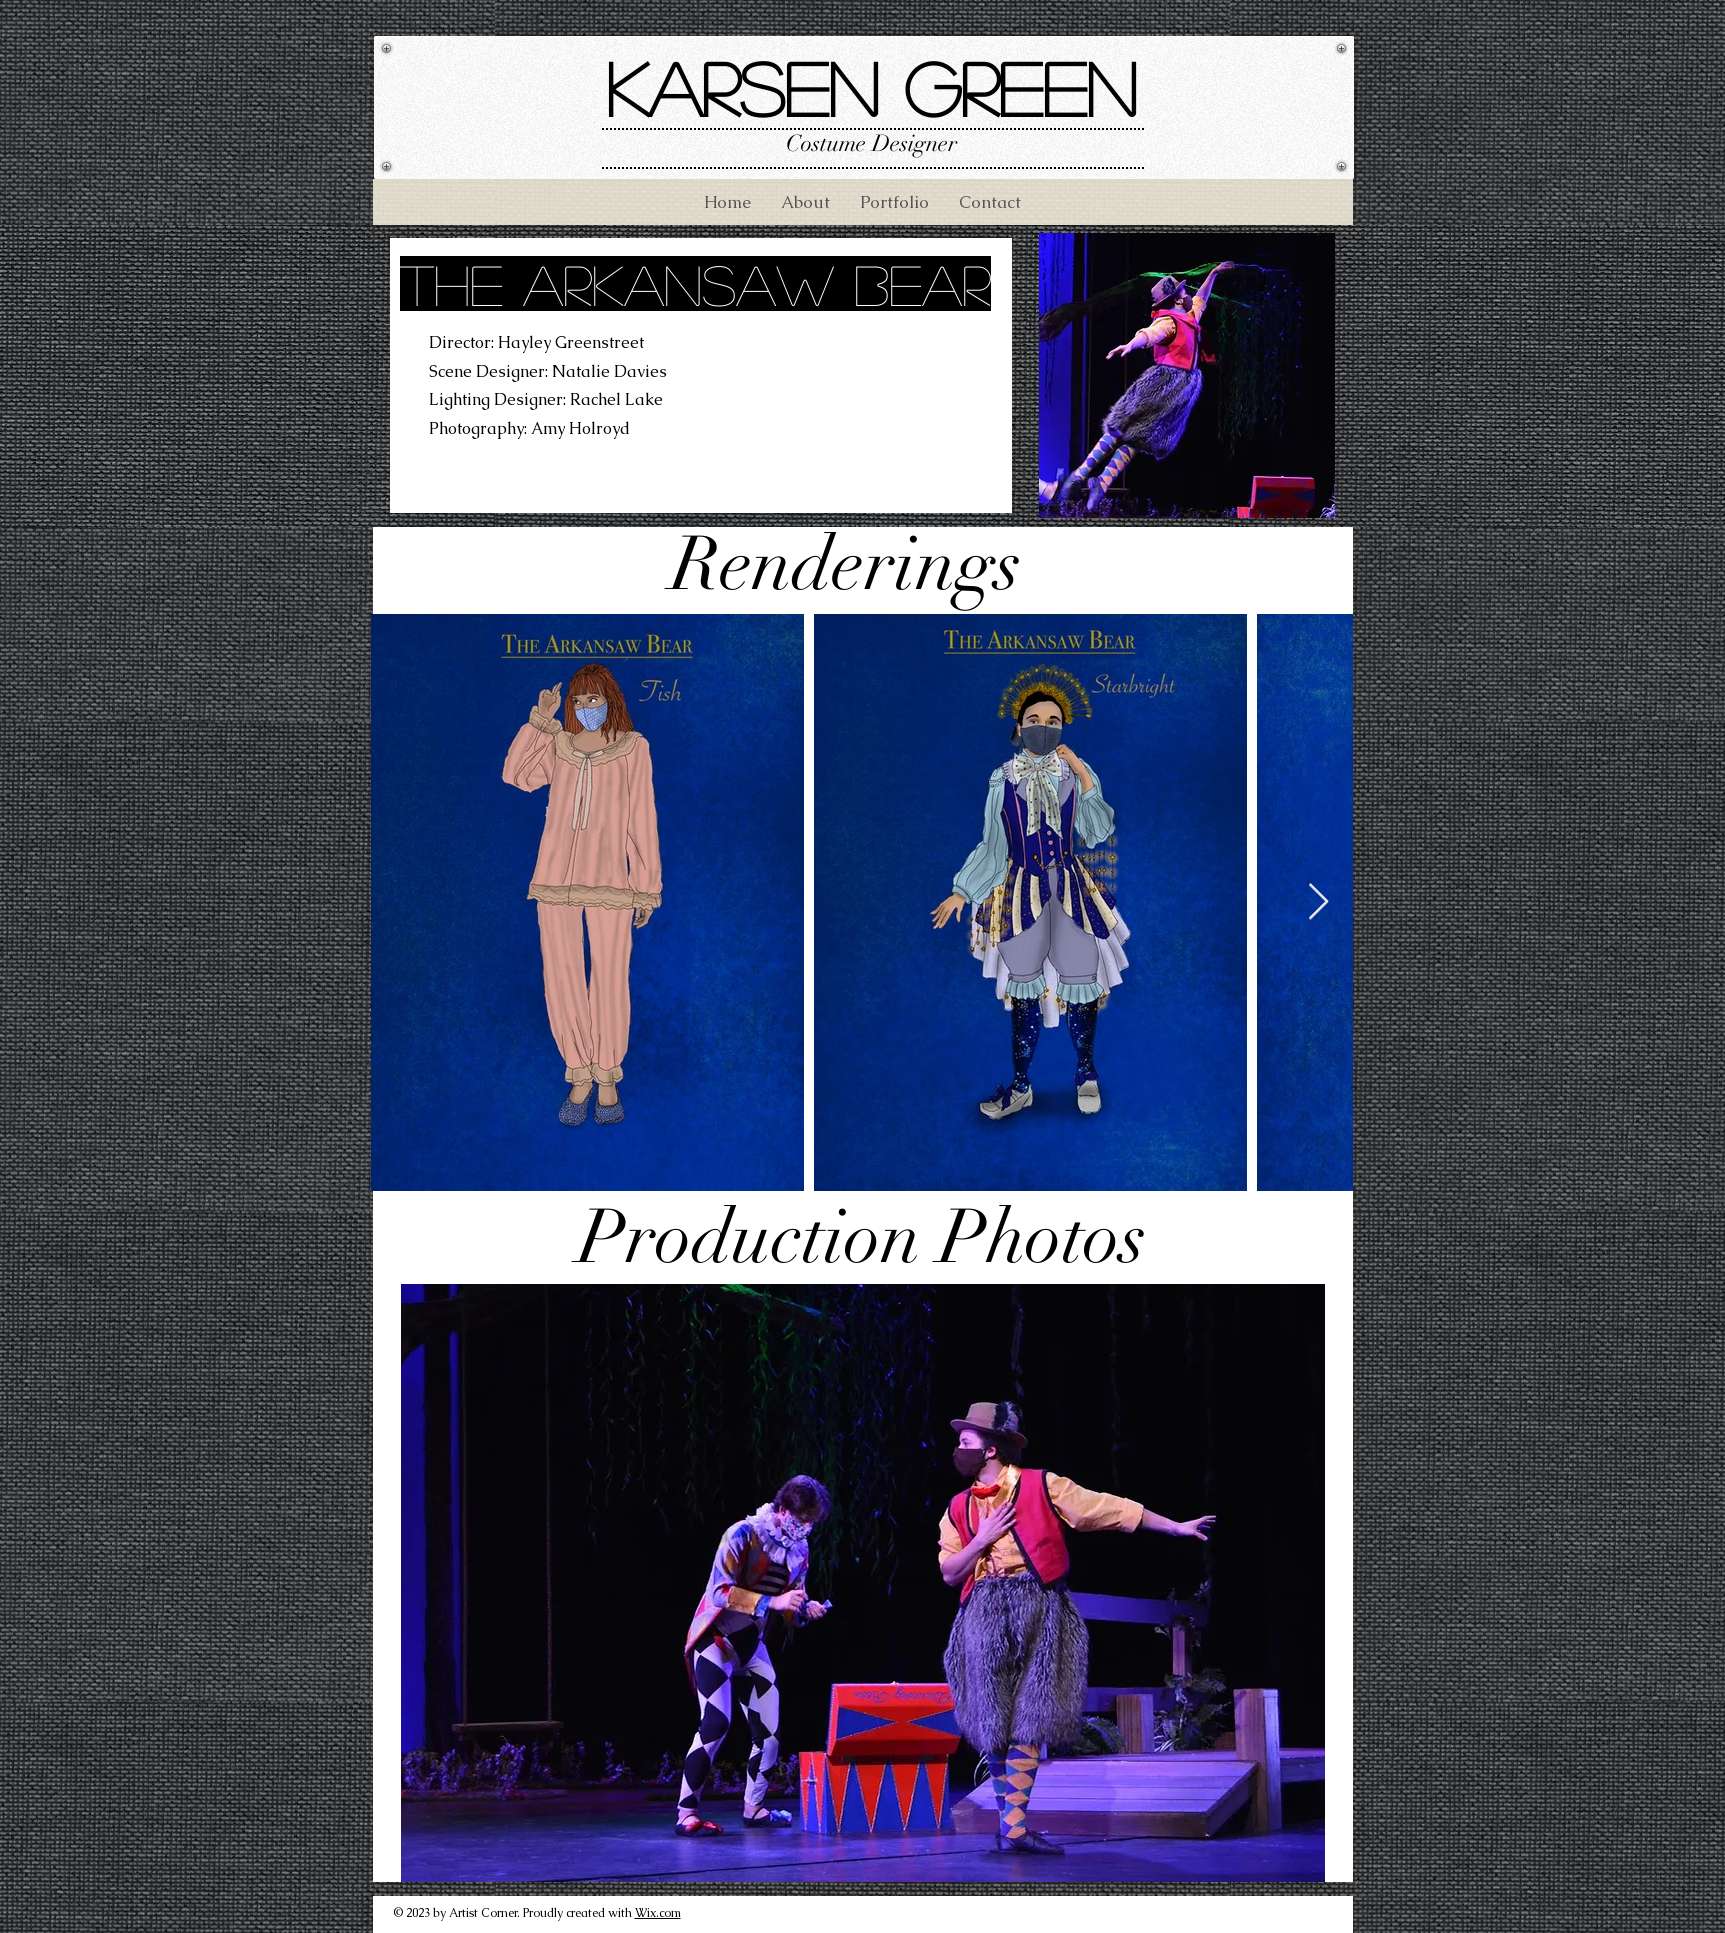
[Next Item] (1318, 902)
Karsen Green (871, 87)
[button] (863, 1583)
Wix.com (658, 1913)
